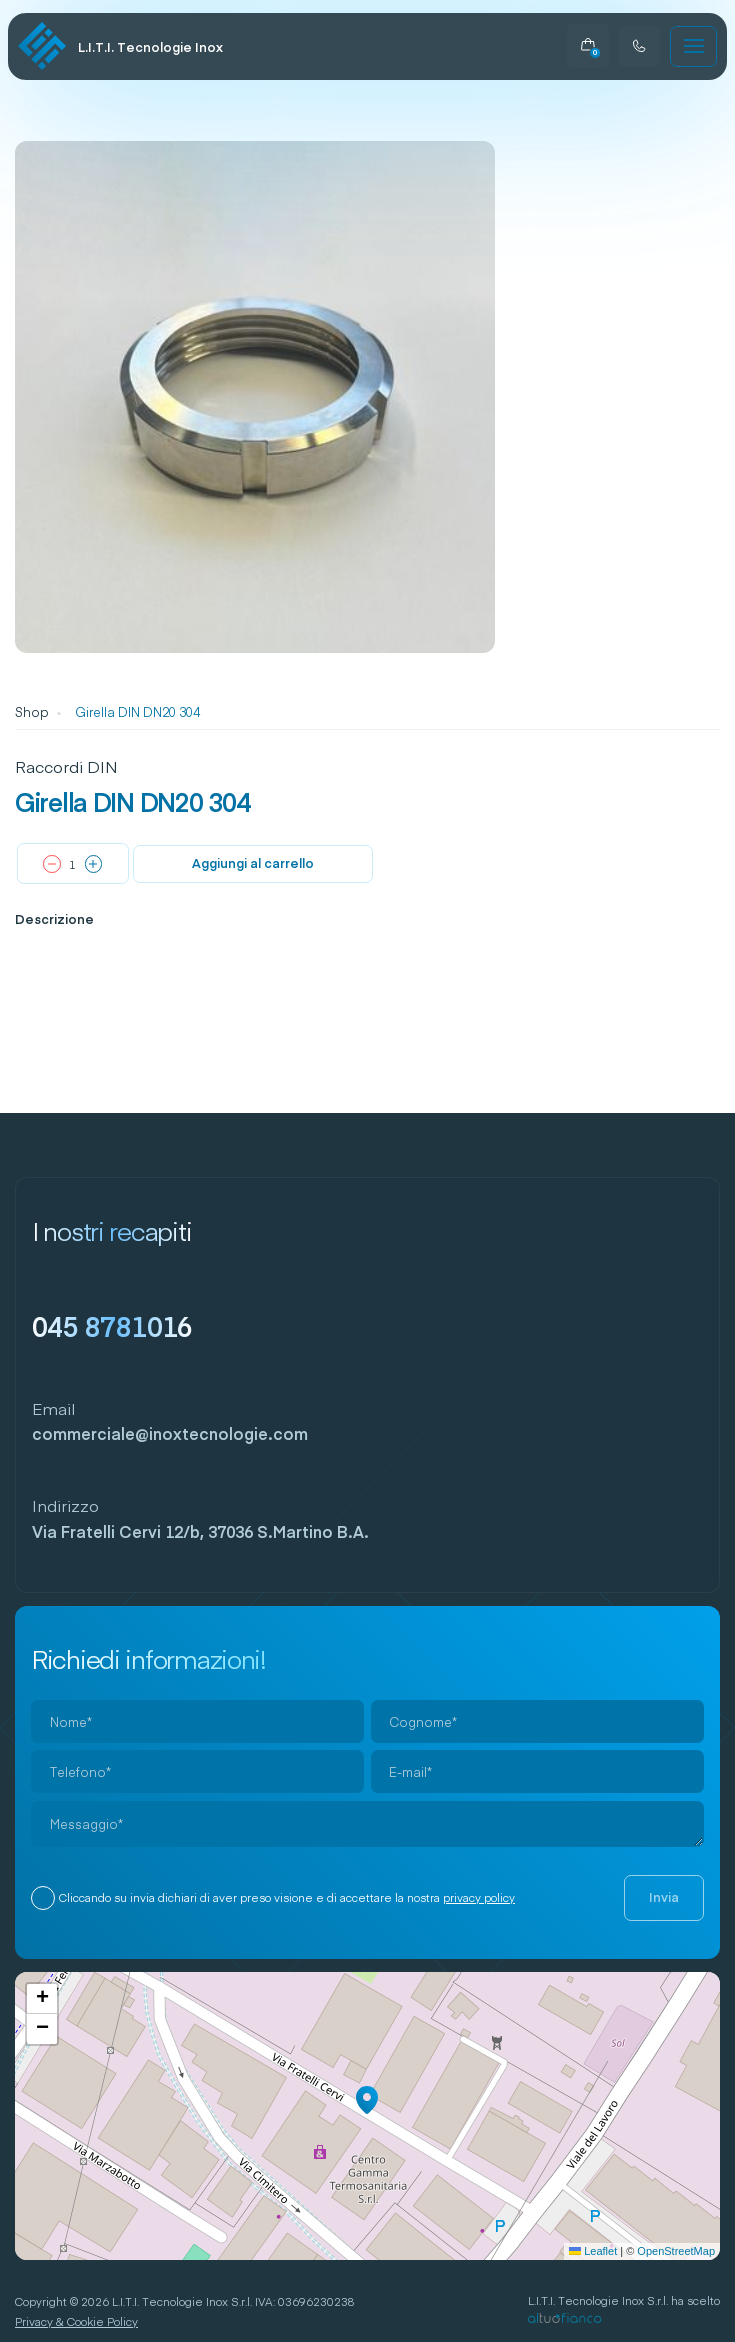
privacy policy (479, 1897)
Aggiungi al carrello (253, 862)
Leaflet (593, 2251)
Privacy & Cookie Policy (76, 2321)
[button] (367, 2100)
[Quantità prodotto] (73, 864)
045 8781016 (112, 1325)
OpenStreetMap (676, 2251)
